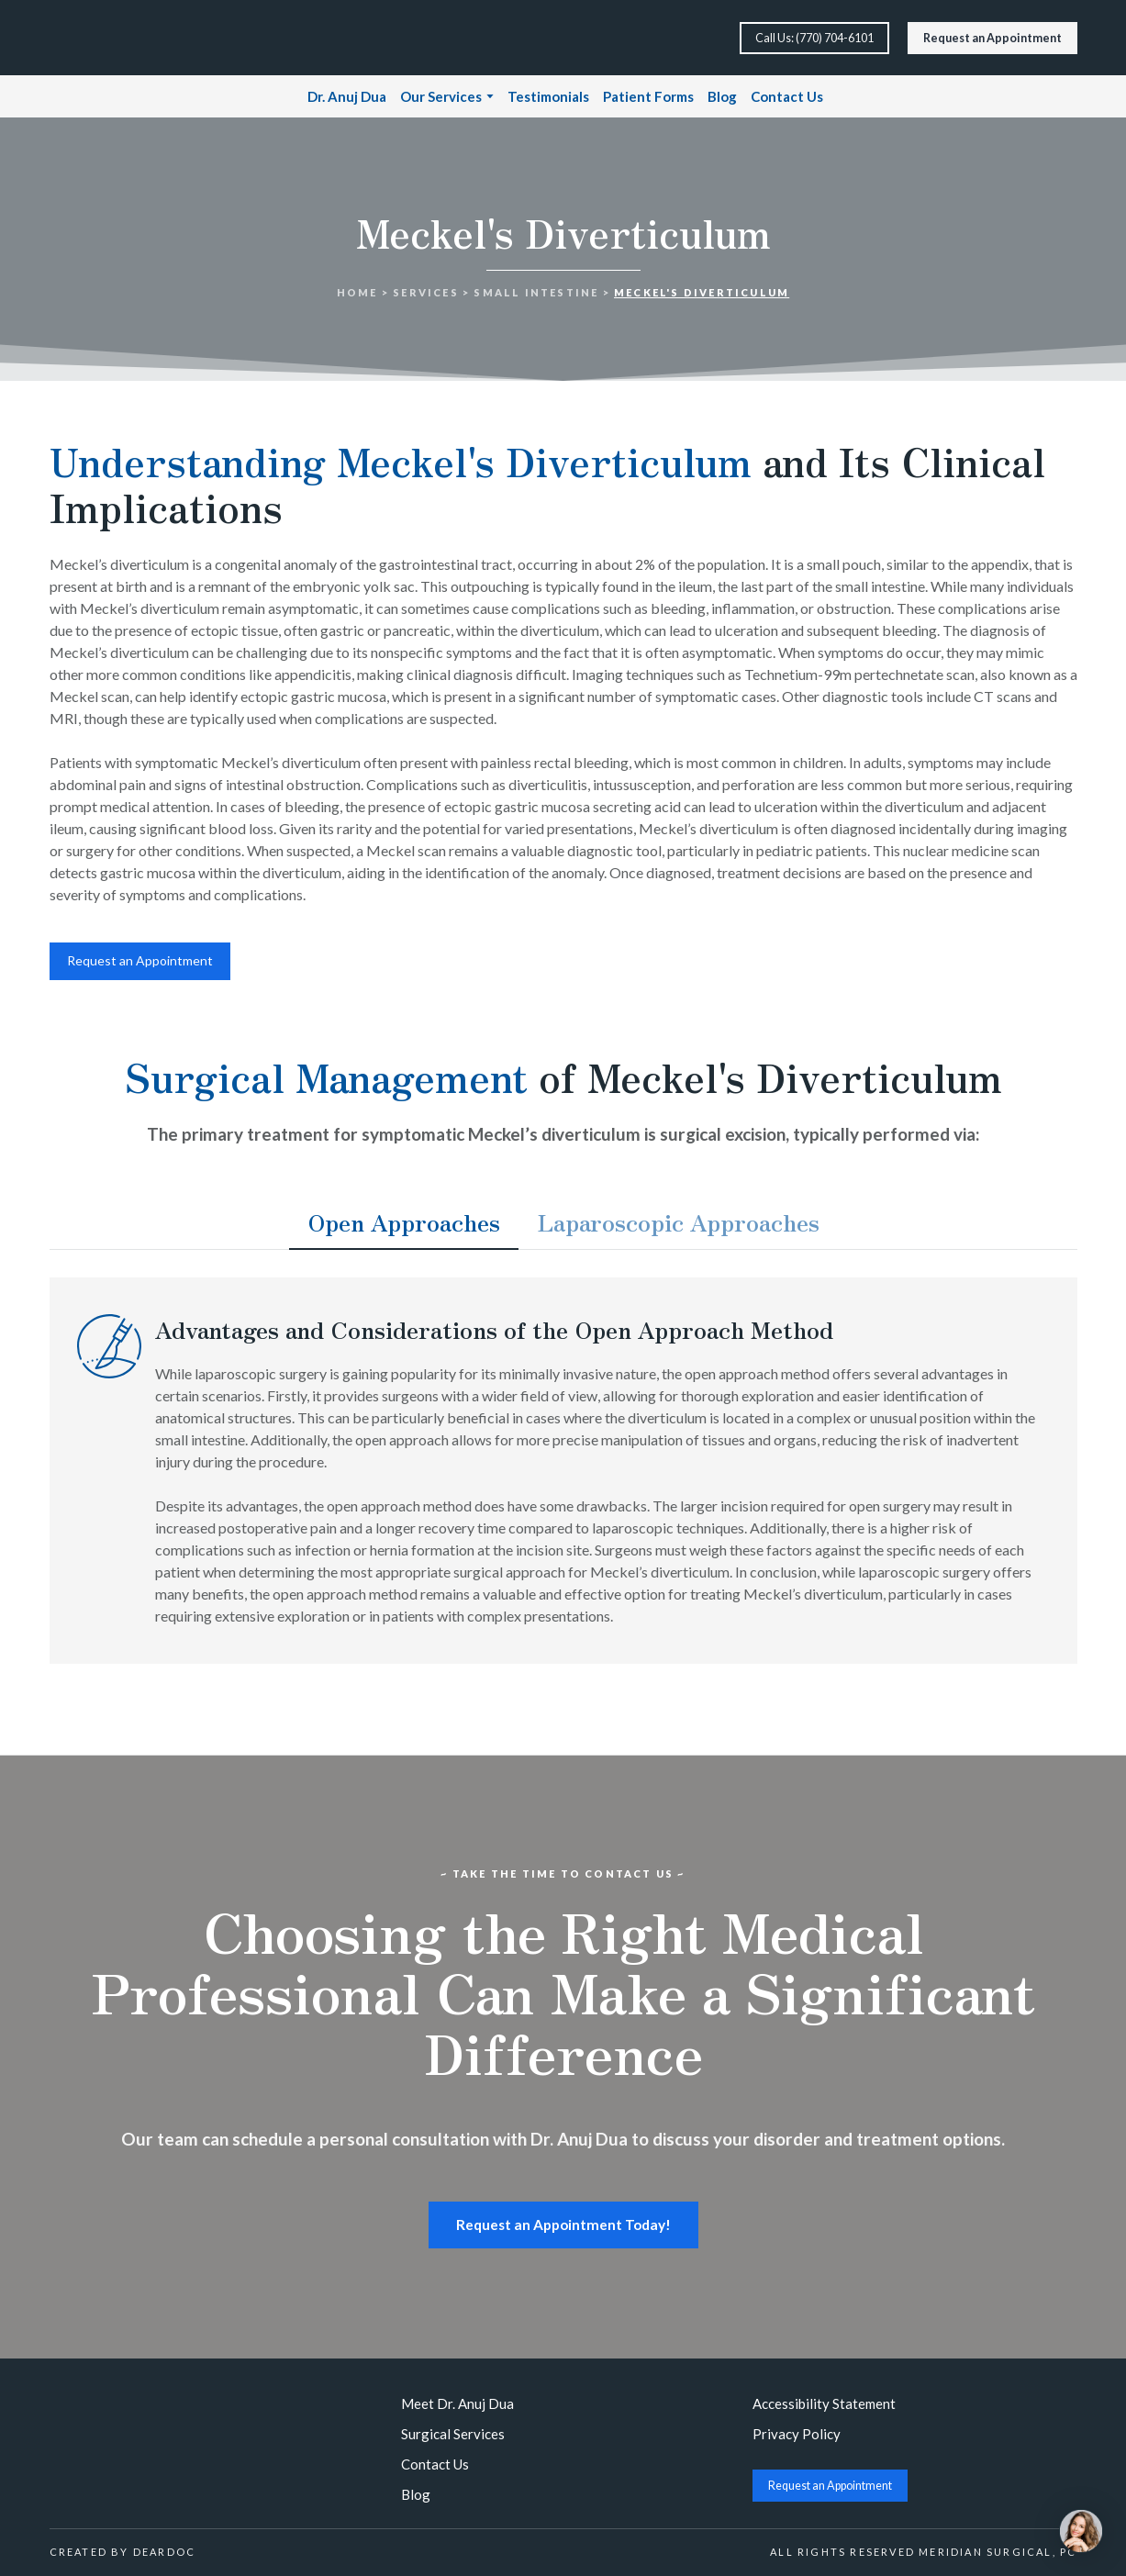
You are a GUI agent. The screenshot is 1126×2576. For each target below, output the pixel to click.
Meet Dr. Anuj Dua (457, 2403)
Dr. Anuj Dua (346, 96)
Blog (722, 96)
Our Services (441, 96)
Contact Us (787, 96)
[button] (814, 38)
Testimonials (548, 96)
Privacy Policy (797, 2433)
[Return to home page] (111, 37)
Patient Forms (648, 96)
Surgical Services (453, 2433)
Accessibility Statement (824, 2403)
